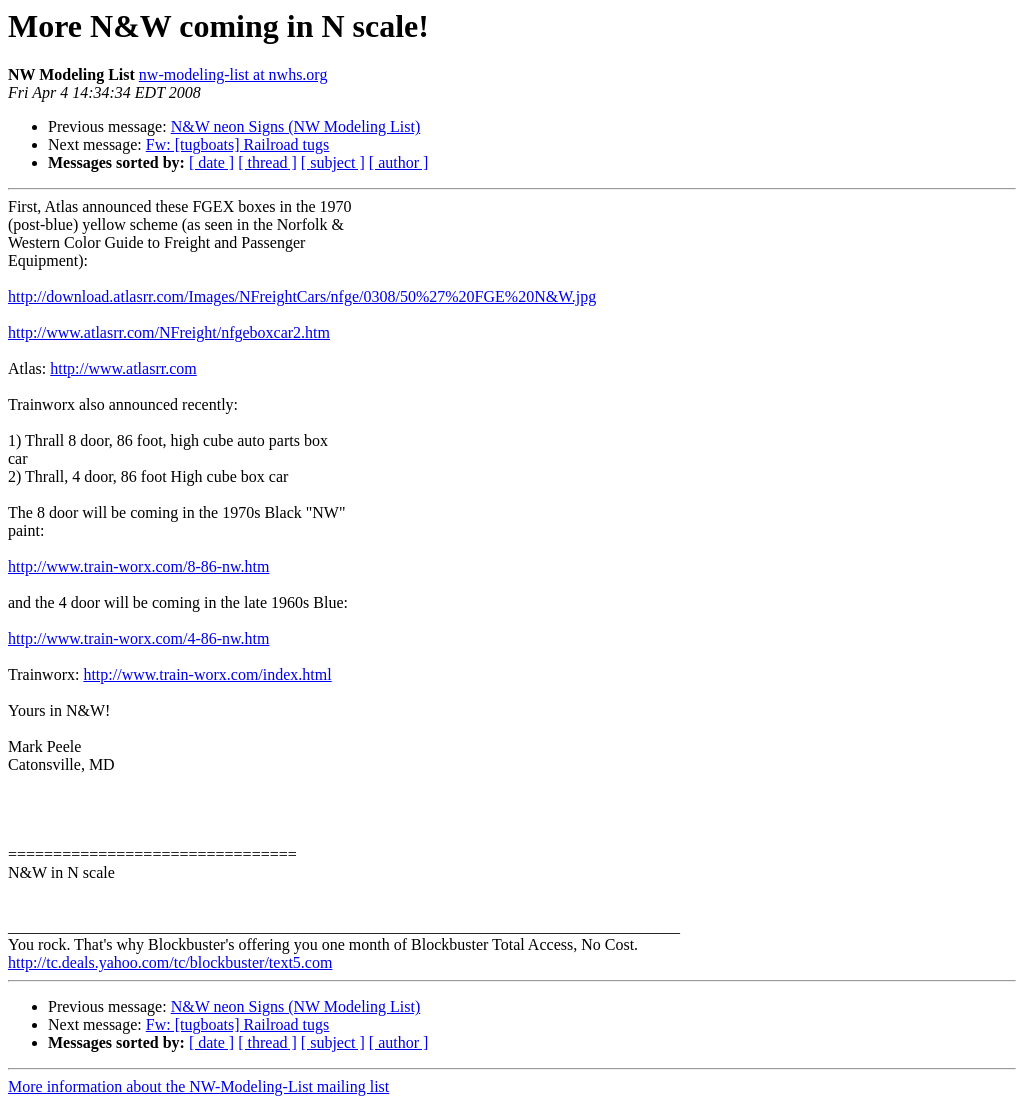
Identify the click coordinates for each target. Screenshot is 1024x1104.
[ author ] (399, 162)
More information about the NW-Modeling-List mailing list (198, 1086)
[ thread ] (267, 162)
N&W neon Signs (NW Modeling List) (296, 126)
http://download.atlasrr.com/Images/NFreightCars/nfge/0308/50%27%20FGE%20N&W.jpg (302, 296)
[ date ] (211, 162)
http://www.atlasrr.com (123, 368)
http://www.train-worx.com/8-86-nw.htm (138, 566)
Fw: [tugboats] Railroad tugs (238, 144)
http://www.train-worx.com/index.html (207, 674)
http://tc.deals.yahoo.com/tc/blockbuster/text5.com (170, 962)
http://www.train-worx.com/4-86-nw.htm (138, 638)
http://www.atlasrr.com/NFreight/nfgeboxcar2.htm (169, 332)
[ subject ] (333, 162)
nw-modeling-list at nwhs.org (233, 74)
